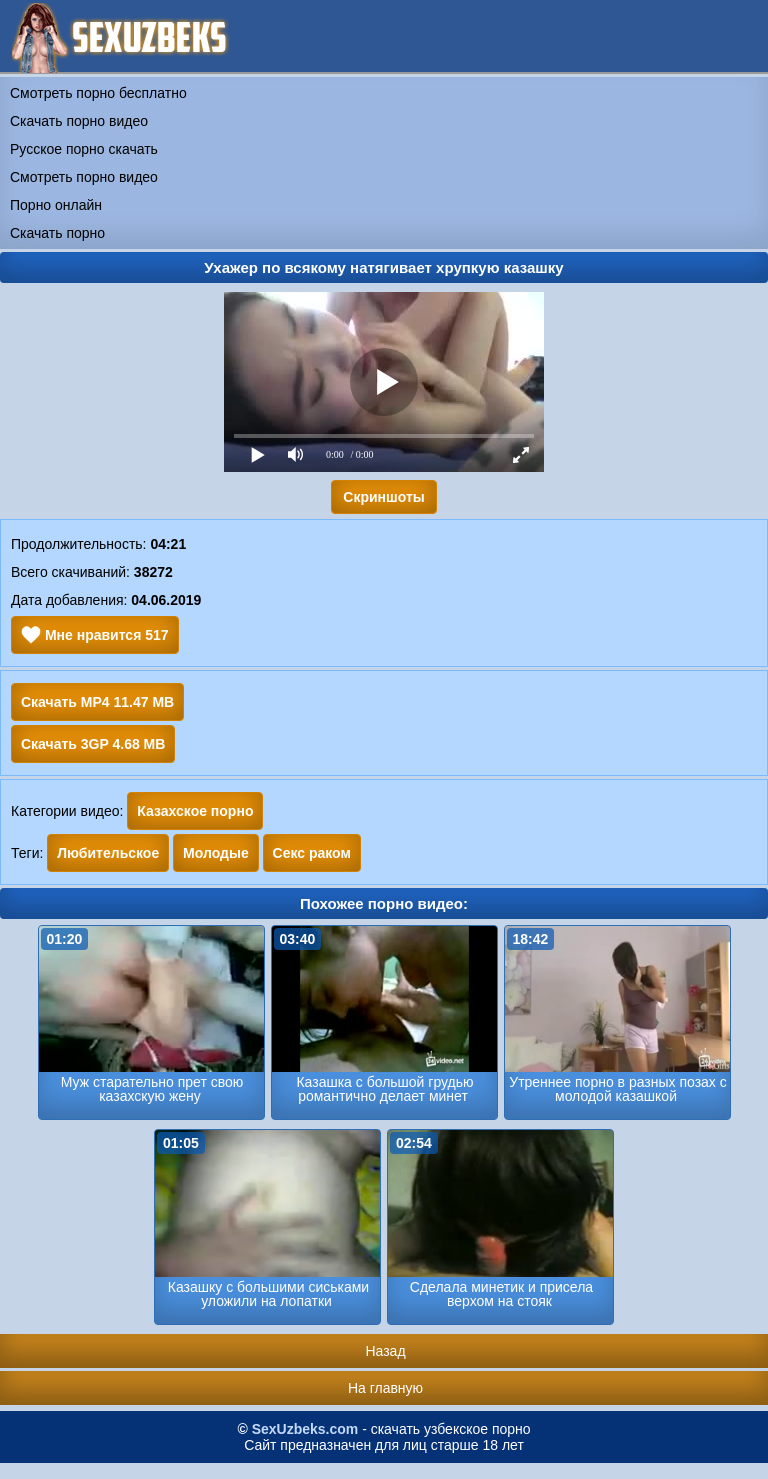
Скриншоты (383, 497)
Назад (385, 1351)
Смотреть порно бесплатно (98, 93)
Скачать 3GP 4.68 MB (93, 744)
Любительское (108, 853)
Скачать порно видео (79, 121)
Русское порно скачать (84, 149)
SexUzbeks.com (305, 1429)
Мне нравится (95, 635)
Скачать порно (57, 233)
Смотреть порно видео (84, 177)
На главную (385, 1388)
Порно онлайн (56, 205)
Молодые (216, 853)
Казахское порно (195, 811)
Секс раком (312, 853)
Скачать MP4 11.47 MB (97, 702)
